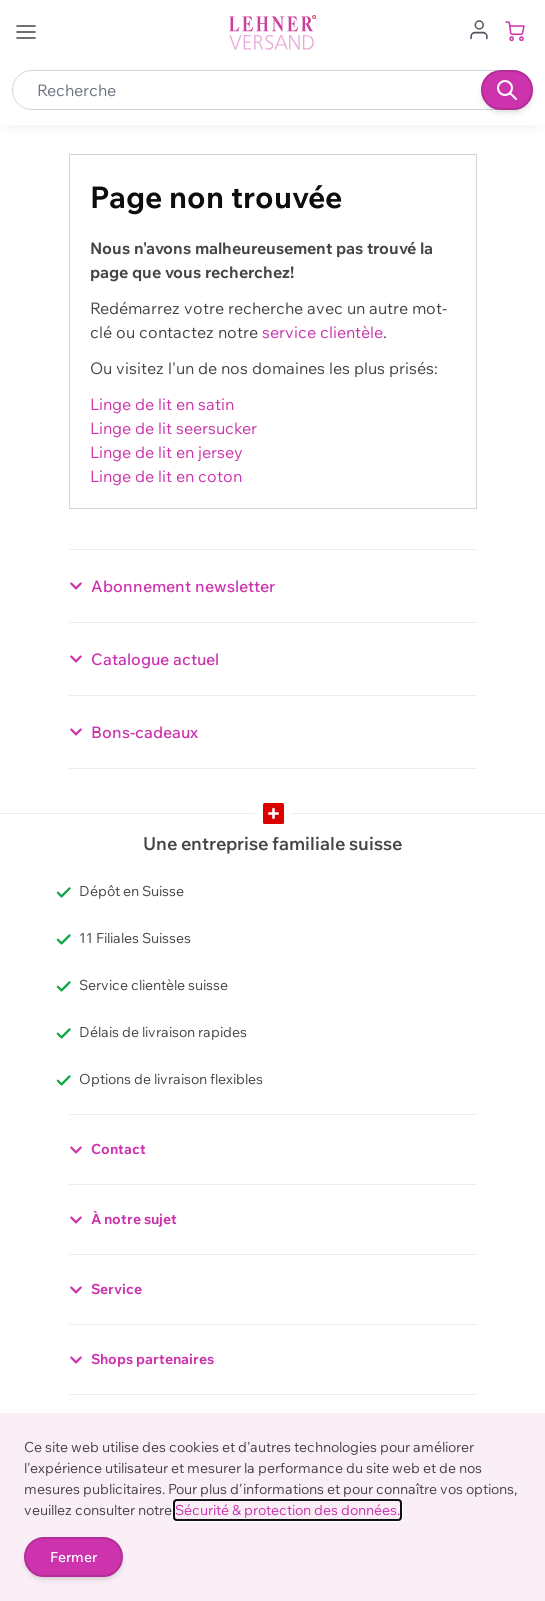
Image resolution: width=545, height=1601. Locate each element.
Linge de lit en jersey (166, 452)
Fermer (73, 1557)
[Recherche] (507, 90)
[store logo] (273, 32)
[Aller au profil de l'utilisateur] (479, 28)
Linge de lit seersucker (173, 428)
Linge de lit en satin (162, 404)
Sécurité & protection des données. (287, 1510)
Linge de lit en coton (166, 476)
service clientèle (322, 332)
